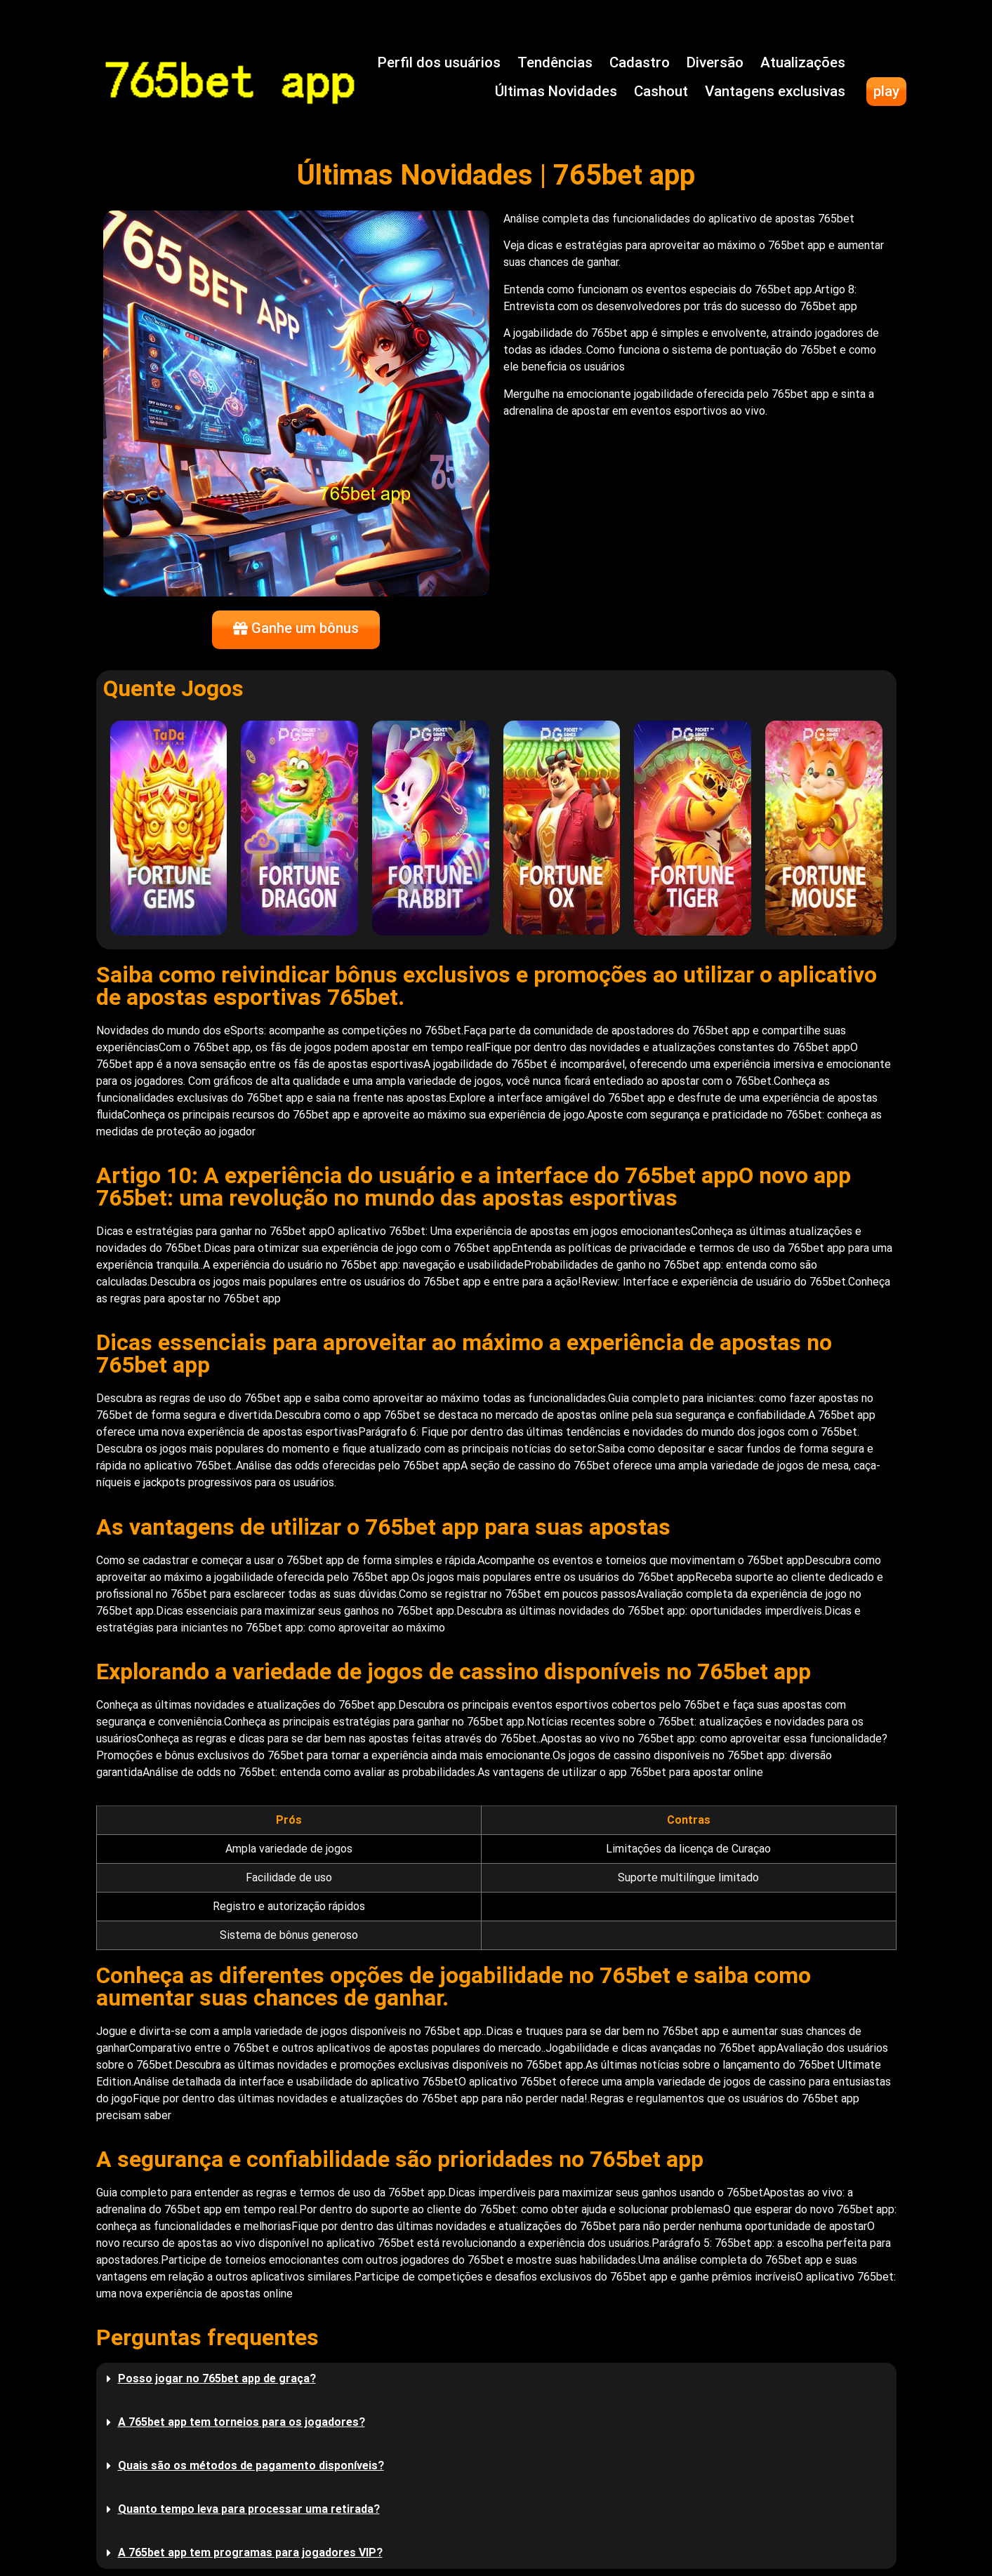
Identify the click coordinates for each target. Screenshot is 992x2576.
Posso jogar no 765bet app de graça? (217, 2378)
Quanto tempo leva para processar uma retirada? (249, 2509)
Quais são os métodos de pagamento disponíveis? (251, 2465)
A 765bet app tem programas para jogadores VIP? (250, 2552)
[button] (496, 2379)
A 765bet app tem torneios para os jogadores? (241, 2422)
